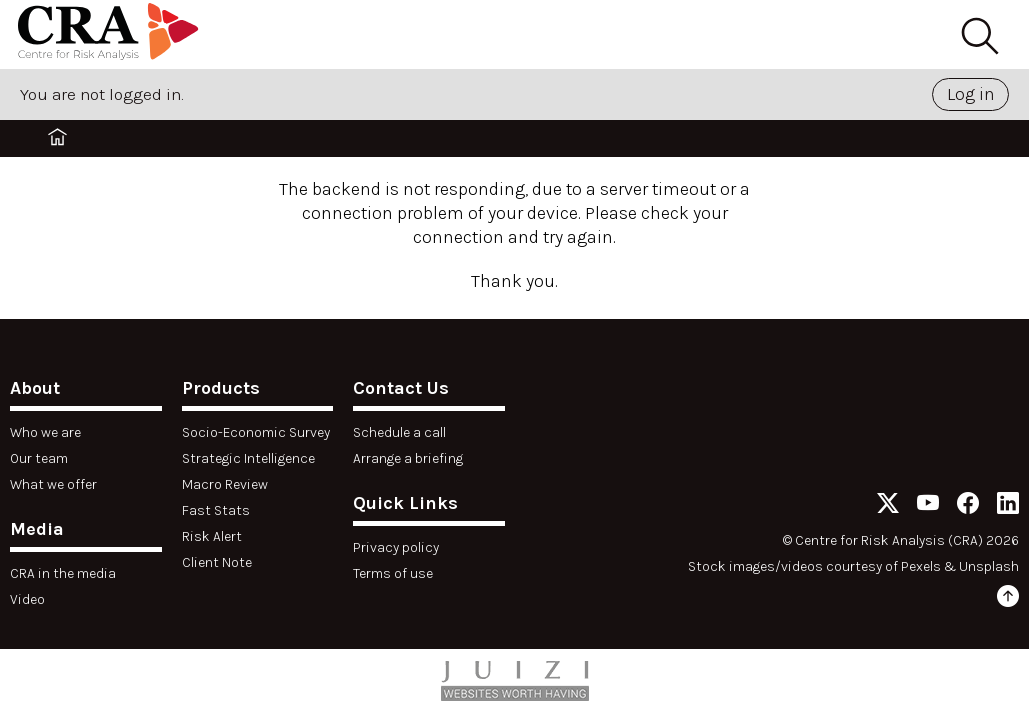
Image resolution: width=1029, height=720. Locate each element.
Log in (971, 94)
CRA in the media (63, 573)
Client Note (217, 562)
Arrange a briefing (408, 458)
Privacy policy (396, 547)
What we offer (53, 484)
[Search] (979, 37)
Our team (39, 458)
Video (27, 599)
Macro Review (225, 484)
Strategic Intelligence (248, 458)
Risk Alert (212, 536)
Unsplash (989, 566)
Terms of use (393, 573)
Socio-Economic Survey (256, 432)
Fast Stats (216, 510)
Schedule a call (399, 432)
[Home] (108, 34)
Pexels (921, 566)
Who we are (45, 432)
